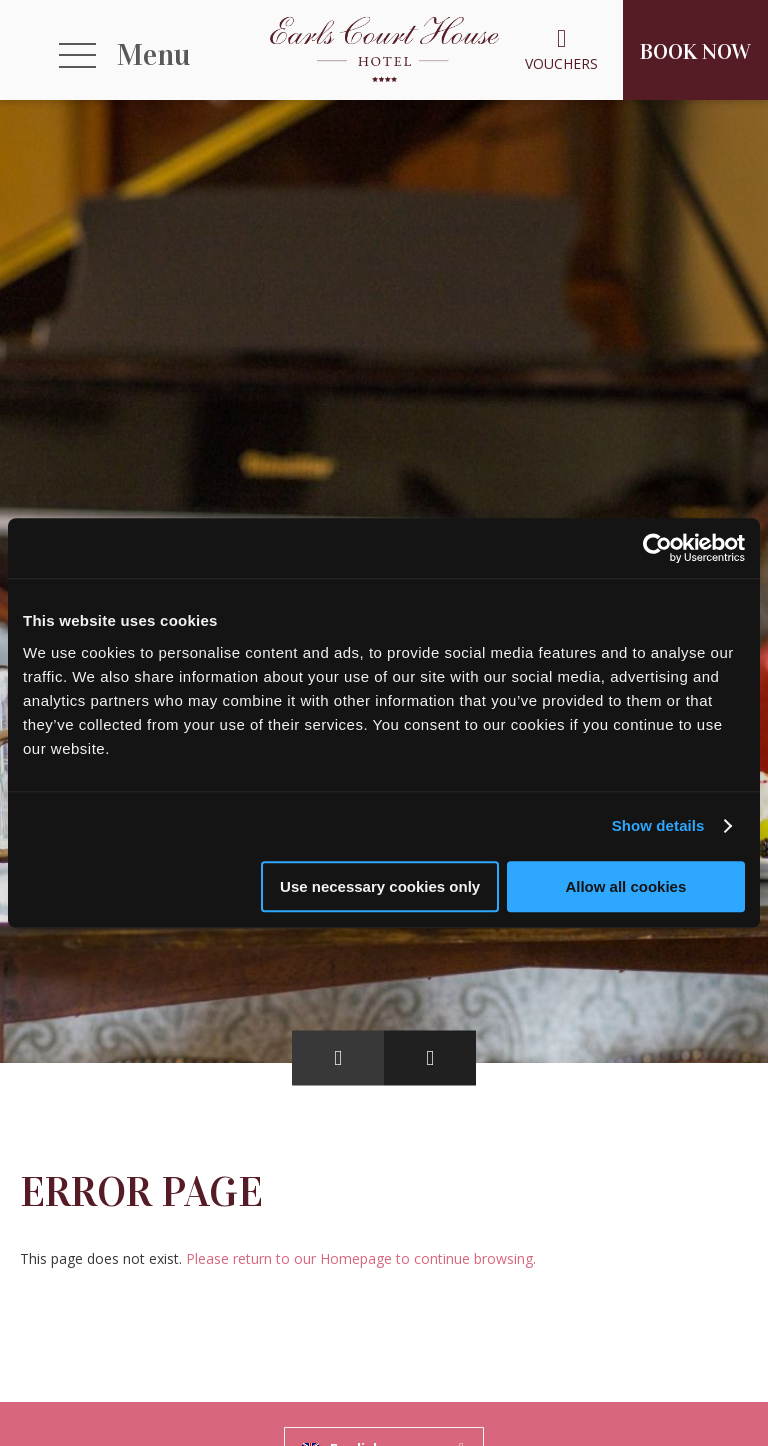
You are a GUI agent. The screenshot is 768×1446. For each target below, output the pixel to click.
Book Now (695, 51)
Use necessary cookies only (380, 886)
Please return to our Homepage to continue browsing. (361, 1258)
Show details (658, 825)
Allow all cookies (625, 886)
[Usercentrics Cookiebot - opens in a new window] (657, 548)
